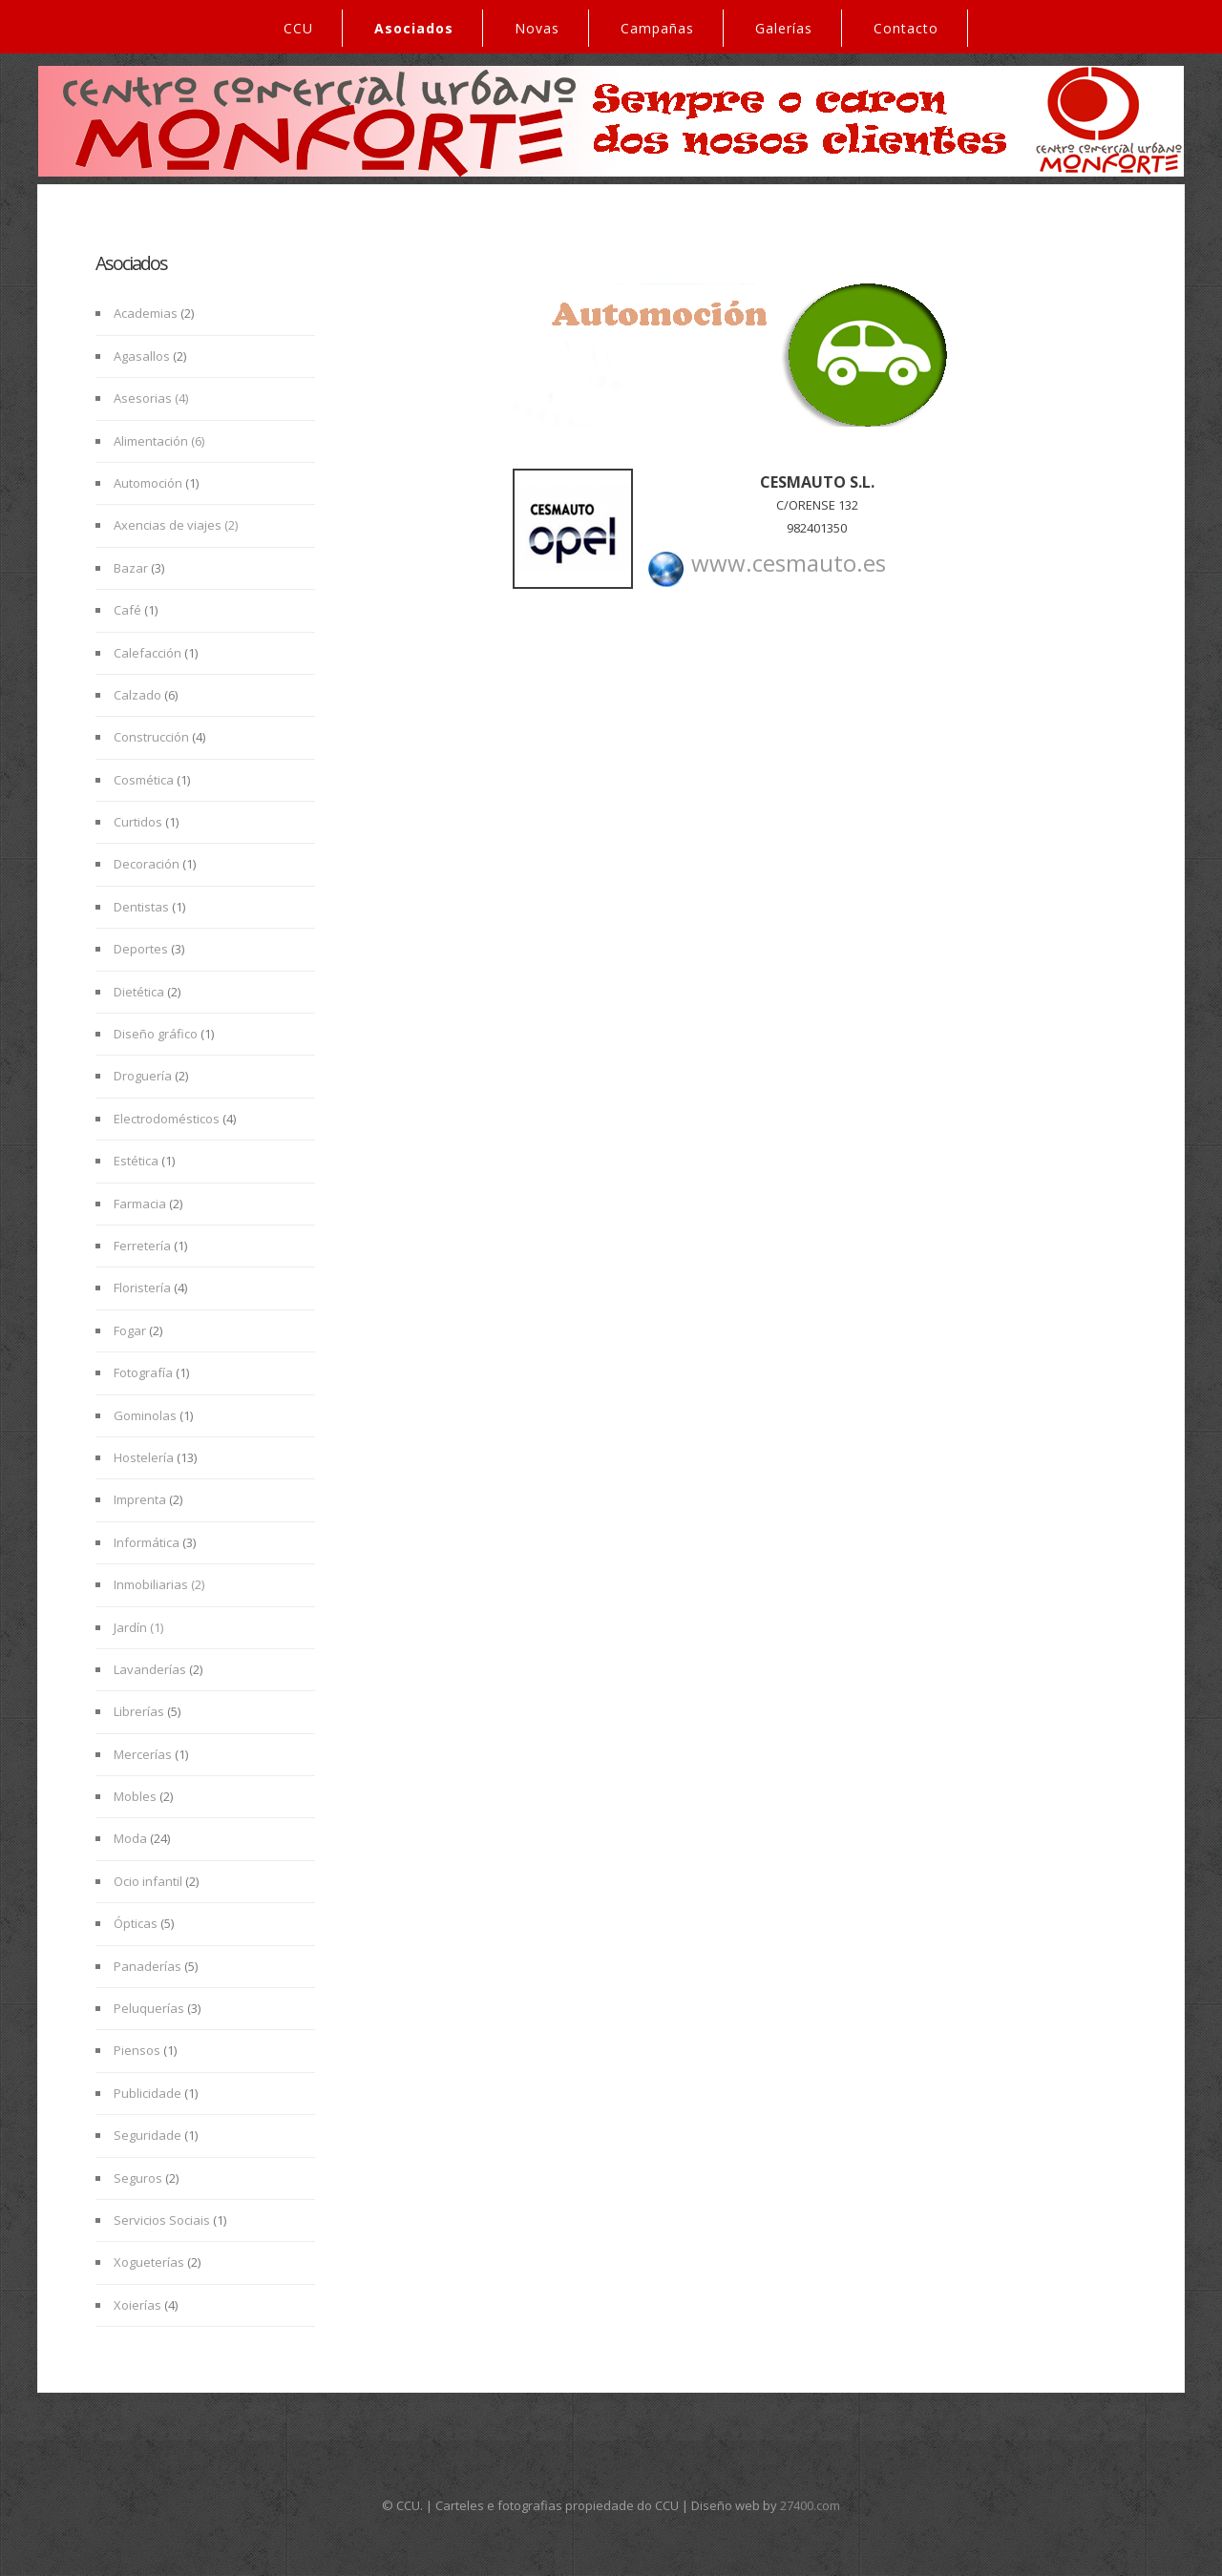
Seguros (138, 2178)
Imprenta (140, 1499)
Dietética (139, 991)
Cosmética (145, 779)
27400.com (810, 2505)
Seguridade (147, 2135)
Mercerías (143, 1754)
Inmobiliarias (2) (159, 1584)
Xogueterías (149, 2262)
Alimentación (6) (159, 441)
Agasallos (142, 356)
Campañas (657, 28)
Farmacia (140, 1203)
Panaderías (147, 1966)
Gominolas (145, 1415)
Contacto (906, 28)
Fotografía (143, 1372)
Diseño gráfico (156, 1033)
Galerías (783, 28)
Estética (136, 1160)
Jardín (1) (138, 1627)
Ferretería (142, 1245)
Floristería (142, 1287)
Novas (537, 28)
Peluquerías (149, 2008)
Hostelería (144, 1457)
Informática (146, 1542)
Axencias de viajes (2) (176, 525)
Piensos (137, 2050)
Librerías (139, 1711)
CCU (298, 28)
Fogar (130, 1330)
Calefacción (147, 652)
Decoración (148, 863)
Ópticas (136, 1923)
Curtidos (138, 821)
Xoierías (137, 2305)
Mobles (135, 1796)
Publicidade (147, 2093)
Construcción (153, 736)
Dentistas (141, 906)
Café (127, 609)
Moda (130, 1838)
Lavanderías (150, 1669)
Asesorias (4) (151, 398)
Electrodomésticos (167, 1118)
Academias (146, 313)
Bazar (132, 567)
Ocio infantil (148, 1881)
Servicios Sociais (162, 2220)
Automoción (149, 483)
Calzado (139, 694)
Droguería (143, 1075)
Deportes (141, 948)
